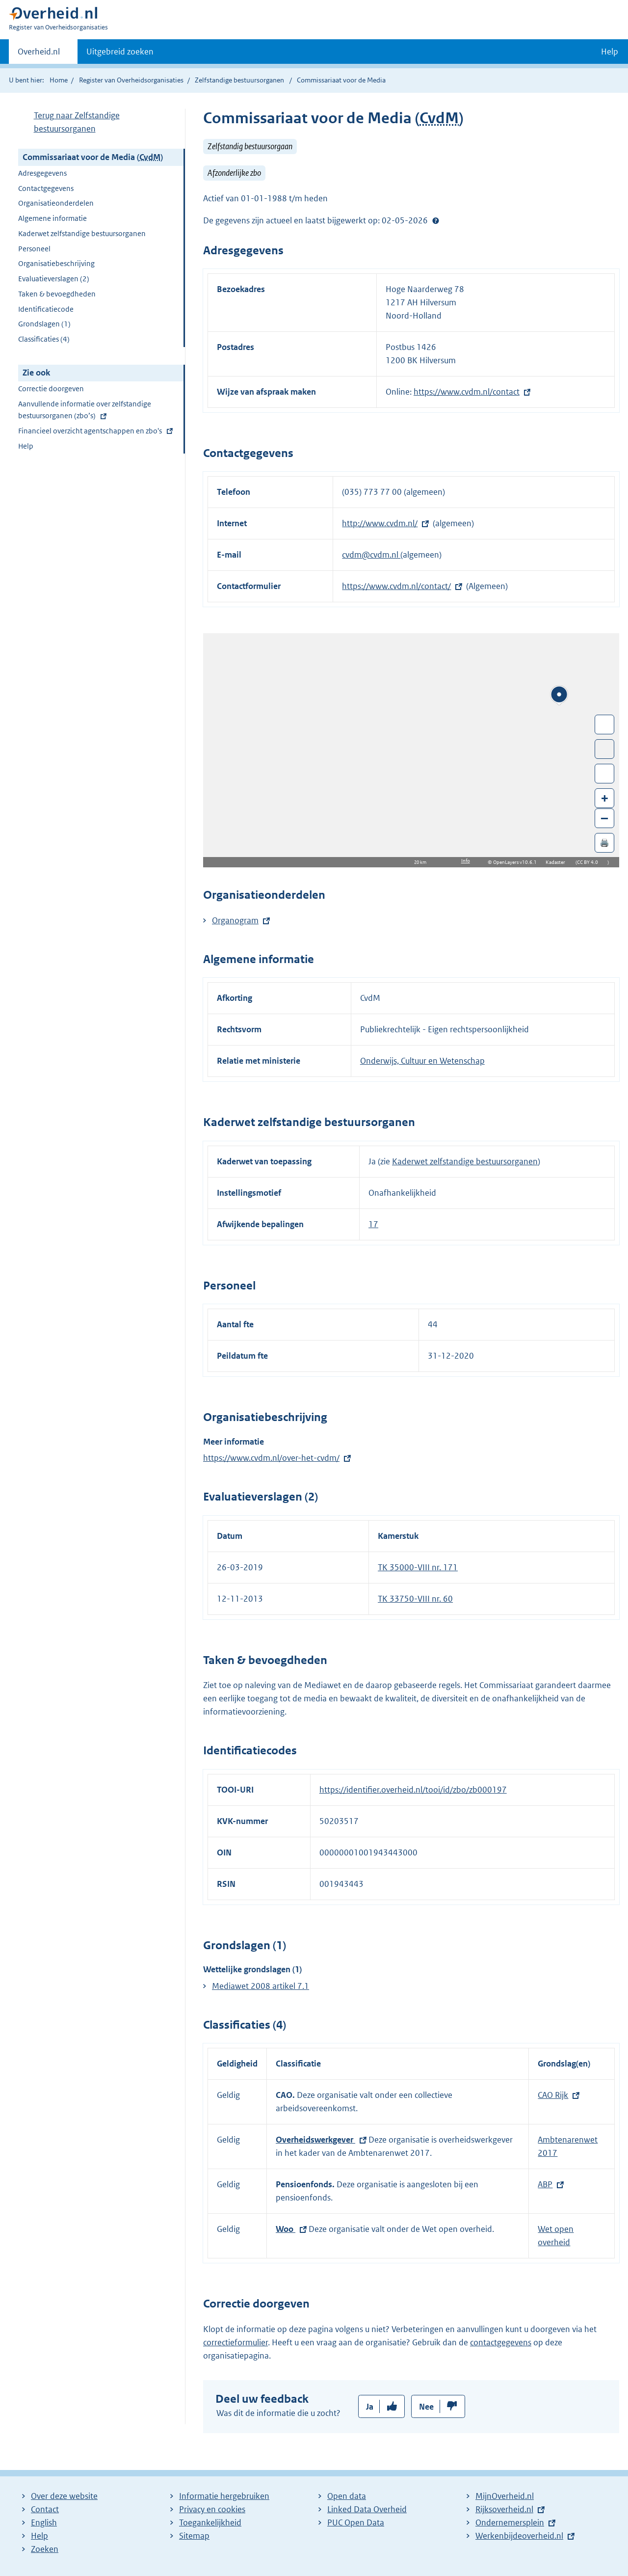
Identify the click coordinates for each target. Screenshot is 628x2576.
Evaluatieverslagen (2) (53, 278)
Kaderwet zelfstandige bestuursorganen (82, 233)
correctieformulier (235, 2342)
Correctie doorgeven (51, 388)
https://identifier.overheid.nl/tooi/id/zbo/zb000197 (413, 1789)
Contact (45, 2509)
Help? (435, 220)
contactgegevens (500, 2342)
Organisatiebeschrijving (56, 263)
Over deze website (64, 2496)
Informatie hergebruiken (224, 2496)
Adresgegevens (42, 173)
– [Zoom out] (604, 818)
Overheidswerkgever (315, 2139)
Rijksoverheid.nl (504, 2509)
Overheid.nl (39, 54)
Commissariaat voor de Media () (93, 157)
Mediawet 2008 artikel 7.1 (260, 1986)
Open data (346, 2496)
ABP (545, 2184)
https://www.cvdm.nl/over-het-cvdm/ (271, 1457)
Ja (369, 2406)
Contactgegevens (46, 188)
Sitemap (194, 2535)
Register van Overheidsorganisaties (131, 80)
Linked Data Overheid (367, 2509)
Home (59, 80)
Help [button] (609, 51)
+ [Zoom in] (605, 798)
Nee (426, 2406)
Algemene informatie (52, 218)
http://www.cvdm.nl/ (380, 523)
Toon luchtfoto (604, 749)
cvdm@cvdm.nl (371, 554)
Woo (285, 2229)
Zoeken (44, 2549)
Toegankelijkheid (210, 2522)
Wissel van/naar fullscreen (604, 724)
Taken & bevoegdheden (57, 293)
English (44, 2522)
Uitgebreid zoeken (120, 51)
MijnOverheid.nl (504, 2496)
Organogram (235, 920)
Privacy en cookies (212, 2509)
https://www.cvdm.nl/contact (467, 391)
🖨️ (604, 842)
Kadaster (558, 862)
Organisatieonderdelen (56, 203)
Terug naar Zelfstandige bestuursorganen (77, 122)
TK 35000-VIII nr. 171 (418, 1567)
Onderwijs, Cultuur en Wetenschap (422, 1060)
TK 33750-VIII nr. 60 (415, 1598)
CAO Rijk (553, 2095)
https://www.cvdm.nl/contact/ (396, 586)
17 (373, 1224)
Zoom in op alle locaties (604, 773)
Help (25, 446)
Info (465, 860)
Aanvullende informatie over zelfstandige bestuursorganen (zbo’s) (84, 411)
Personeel (34, 248)
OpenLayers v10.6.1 (517, 862)
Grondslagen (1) (44, 323)
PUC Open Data (355, 2522)
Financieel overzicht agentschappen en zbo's (90, 432)
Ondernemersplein (509, 2522)
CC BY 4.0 (590, 862)
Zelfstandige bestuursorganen (239, 80)
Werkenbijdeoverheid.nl (519, 2535)
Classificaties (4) (44, 339)
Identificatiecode (46, 309)
